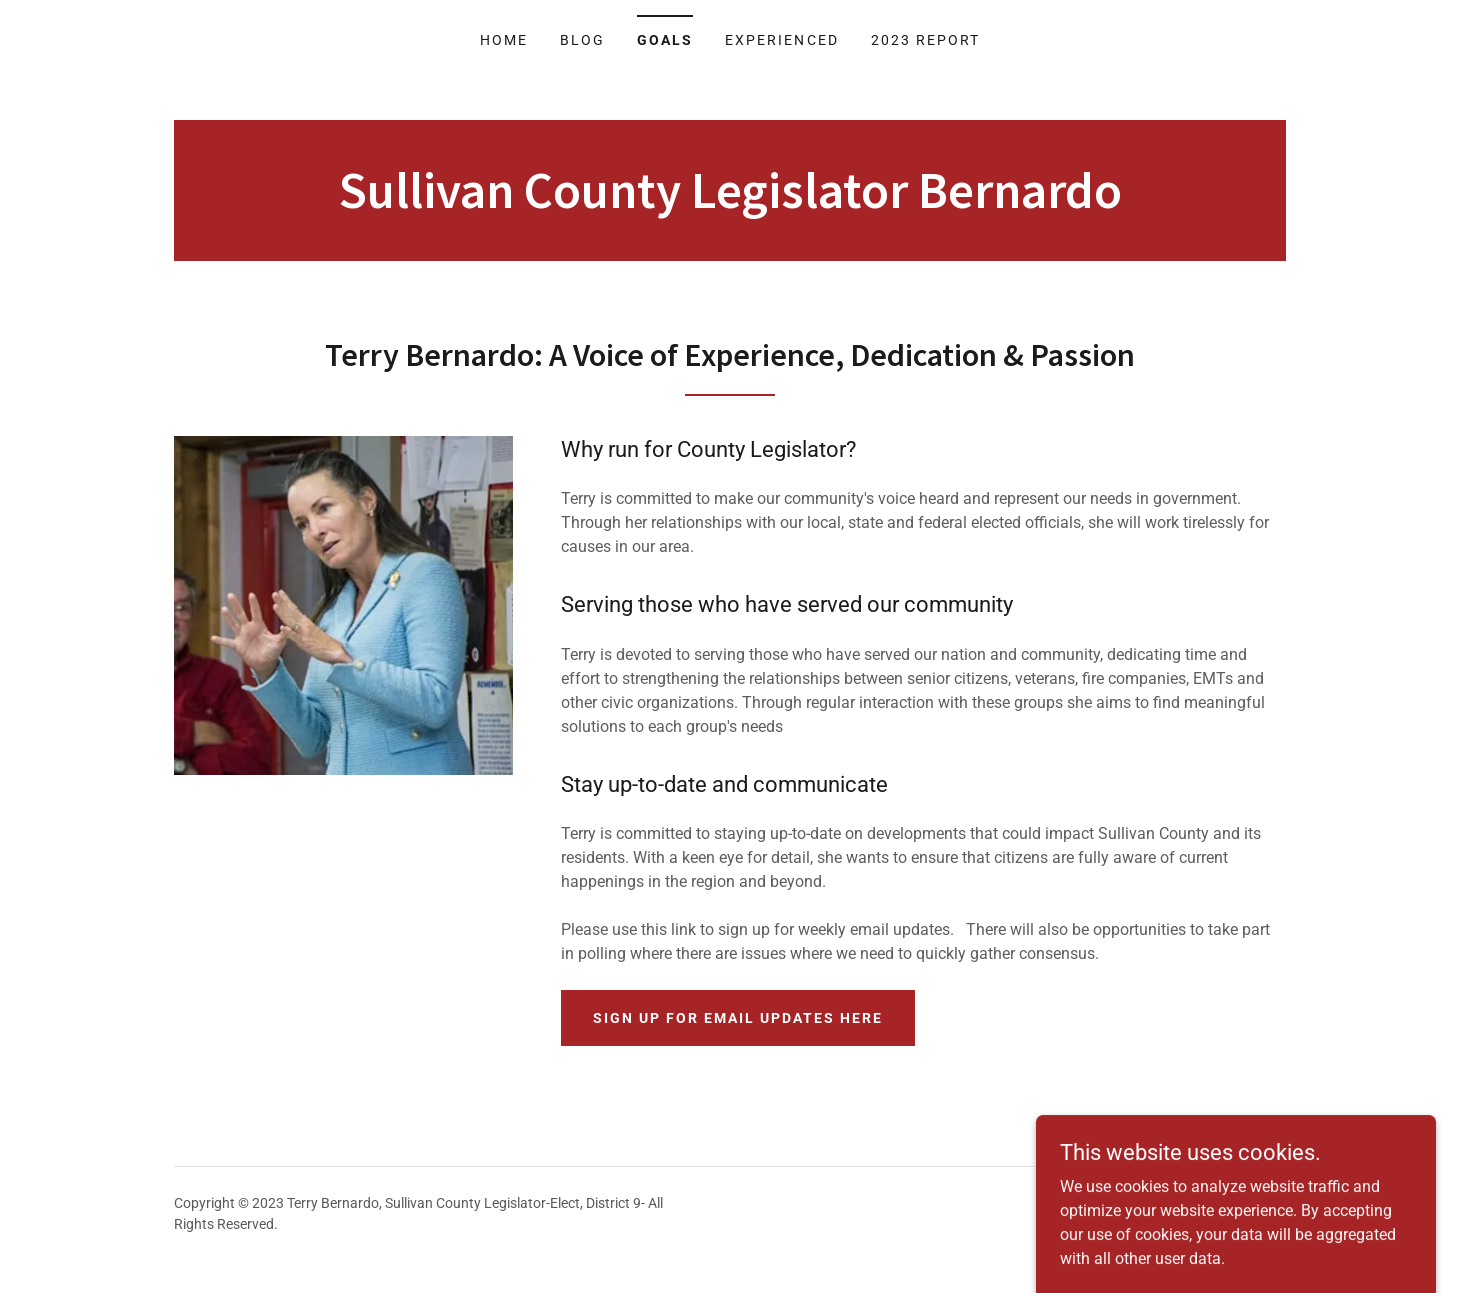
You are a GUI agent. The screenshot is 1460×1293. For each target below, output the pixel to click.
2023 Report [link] (925, 40)
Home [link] (504, 40)
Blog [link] (582, 40)
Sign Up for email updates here (738, 1018)
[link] (730, 202)
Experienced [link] (781, 40)
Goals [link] (665, 40)
